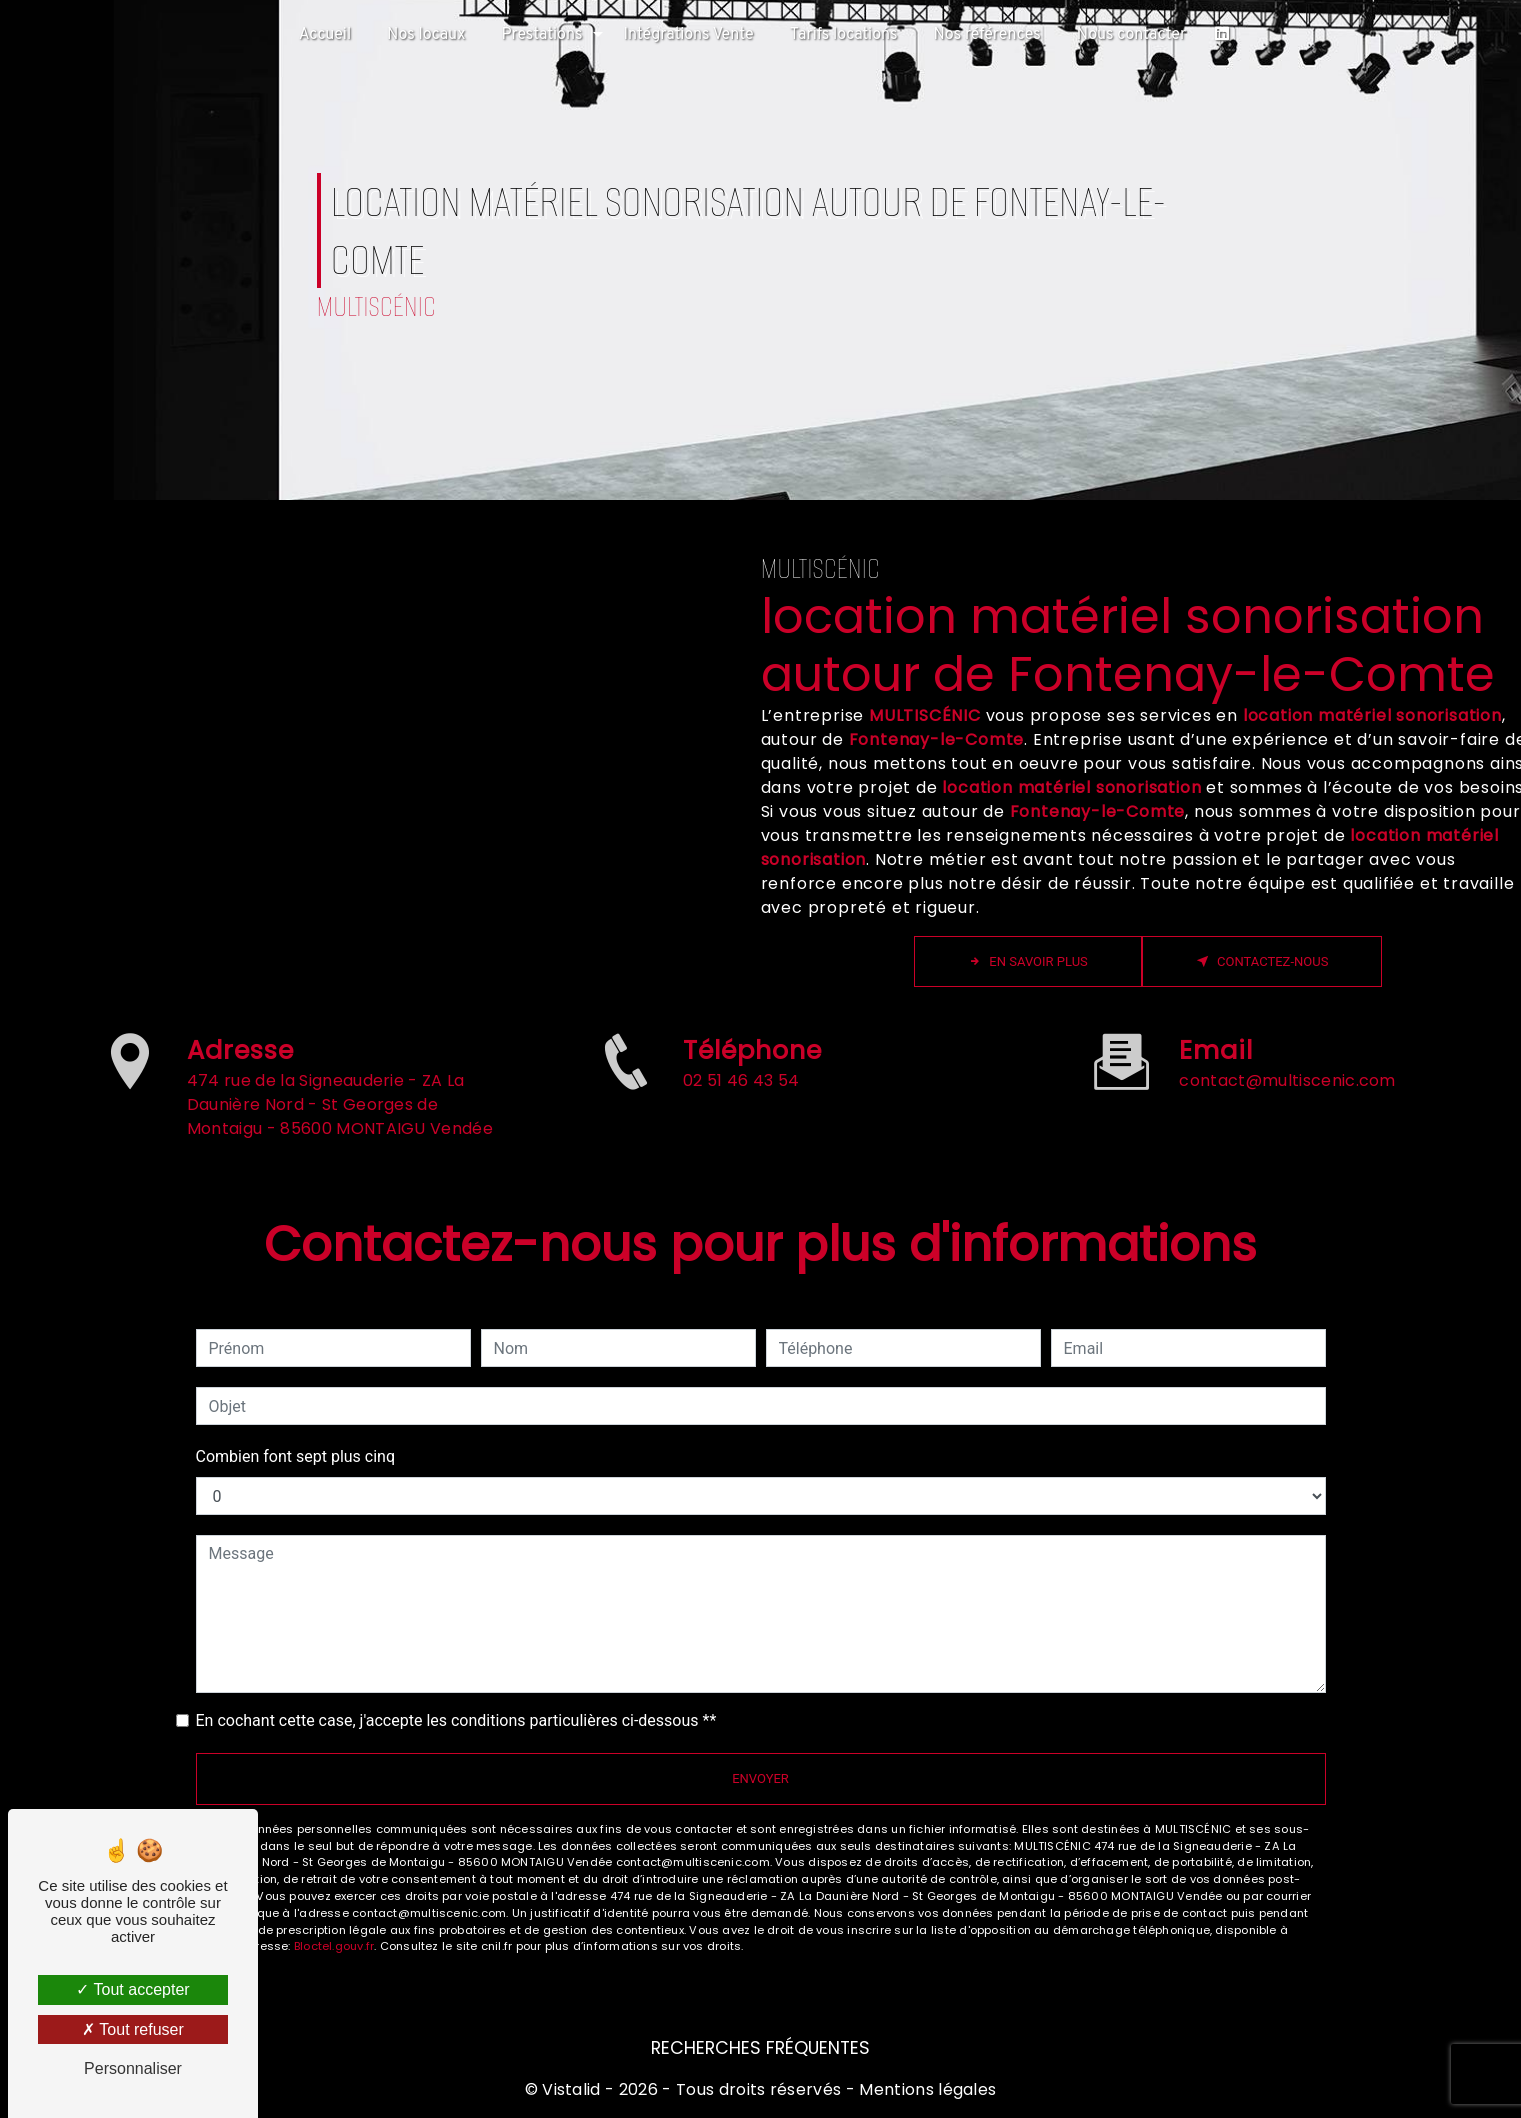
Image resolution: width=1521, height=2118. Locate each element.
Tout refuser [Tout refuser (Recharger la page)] (133, 2029)
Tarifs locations (844, 35)
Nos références (987, 35)
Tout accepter (132, 1989)
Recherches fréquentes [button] (760, 2048)
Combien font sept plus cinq (296, 1456)
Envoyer (760, 1778)
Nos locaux (426, 35)
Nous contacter (1132, 35)
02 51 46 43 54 (741, 1130)
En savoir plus (1028, 961)
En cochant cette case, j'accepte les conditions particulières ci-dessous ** (456, 1720)
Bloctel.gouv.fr (334, 1946)
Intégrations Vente (688, 35)
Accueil (325, 35)
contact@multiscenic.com (1287, 1031)
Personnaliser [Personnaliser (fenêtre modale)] (133, 2068)
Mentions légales (925, 2089)
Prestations (542, 35)
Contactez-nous (1262, 961)
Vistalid (571, 2089)
